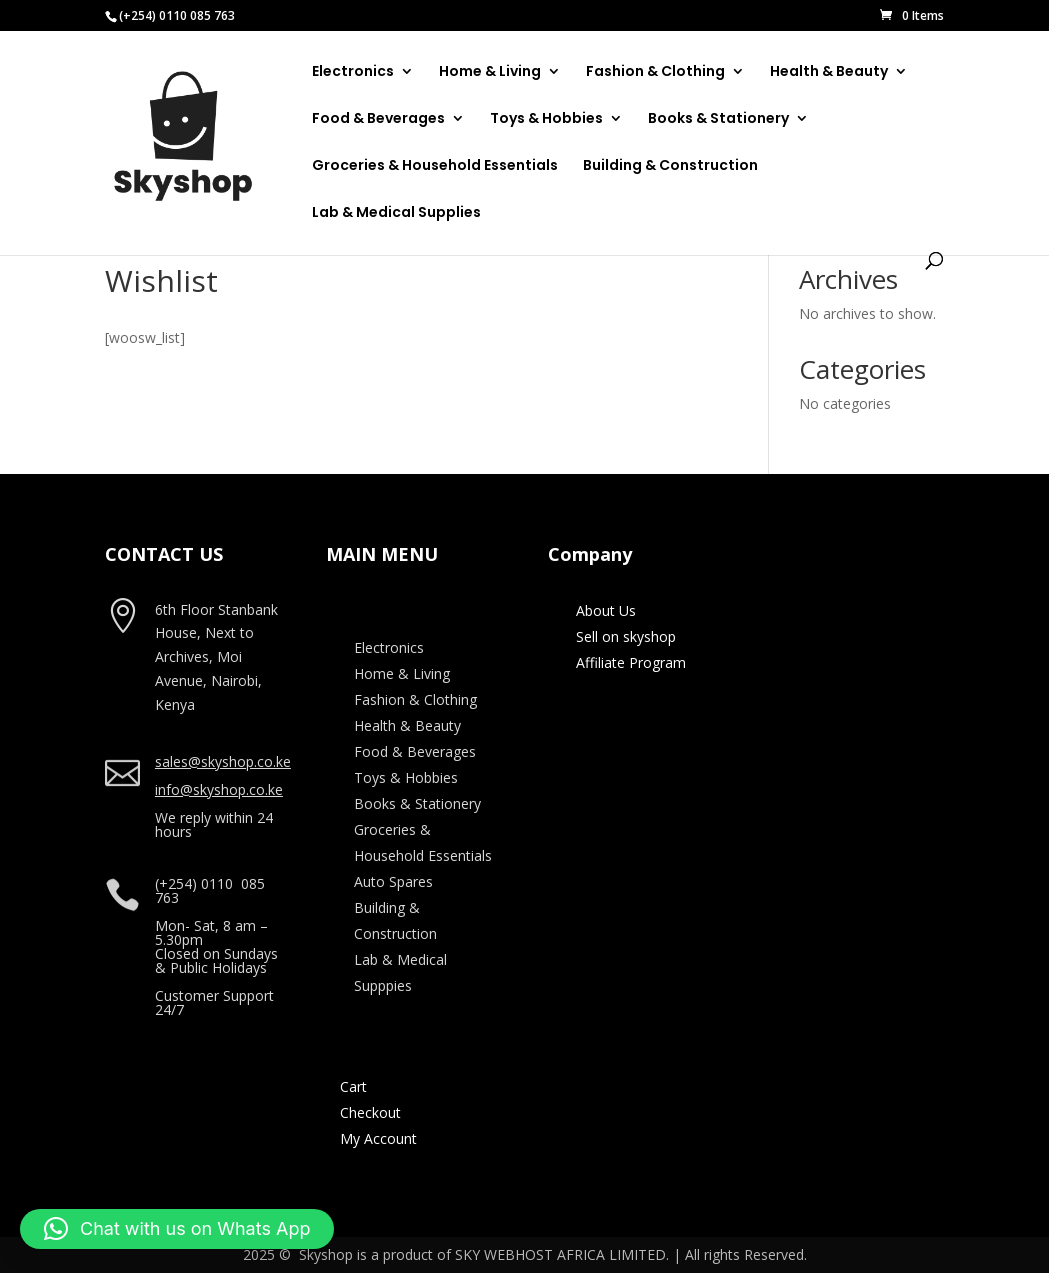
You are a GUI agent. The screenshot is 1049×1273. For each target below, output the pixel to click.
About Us (606, 610)
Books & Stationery (718, 119)
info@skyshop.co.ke (219, 789)
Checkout (370, 1112)
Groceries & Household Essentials (435, 166)
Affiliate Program (631, 662)
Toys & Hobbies (546, 119)
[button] (177, 1229)
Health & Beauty (829, 72)
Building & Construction (670, 166)
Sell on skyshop (626, 636)
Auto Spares (393, 881)
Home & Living (490, 72)
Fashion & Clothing (655, 72)
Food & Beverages (378, 119)
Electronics (353, 72)
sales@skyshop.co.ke (223, 761)
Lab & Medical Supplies (396, 213)
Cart (353, 1086)
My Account (378, 1138)
